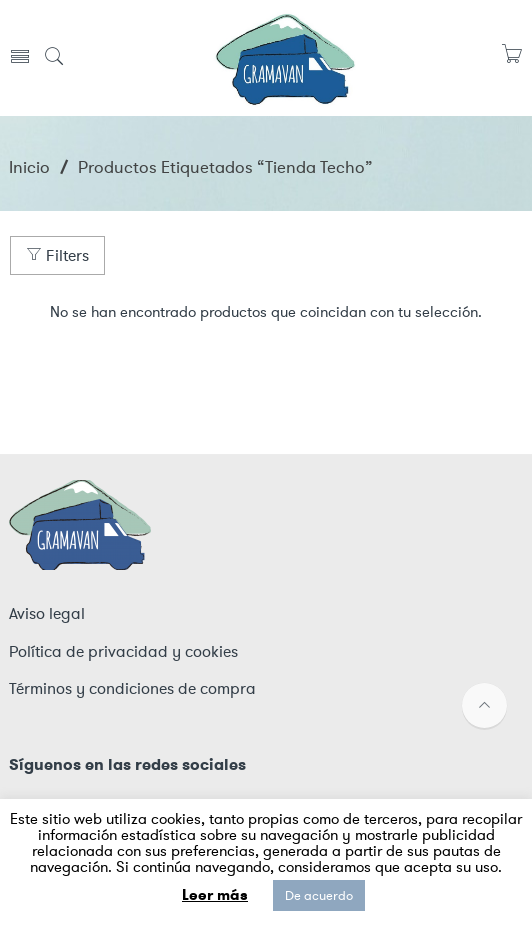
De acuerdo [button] (319, 895)
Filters (57, 255)
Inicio (29, 167)
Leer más (215, 895)
